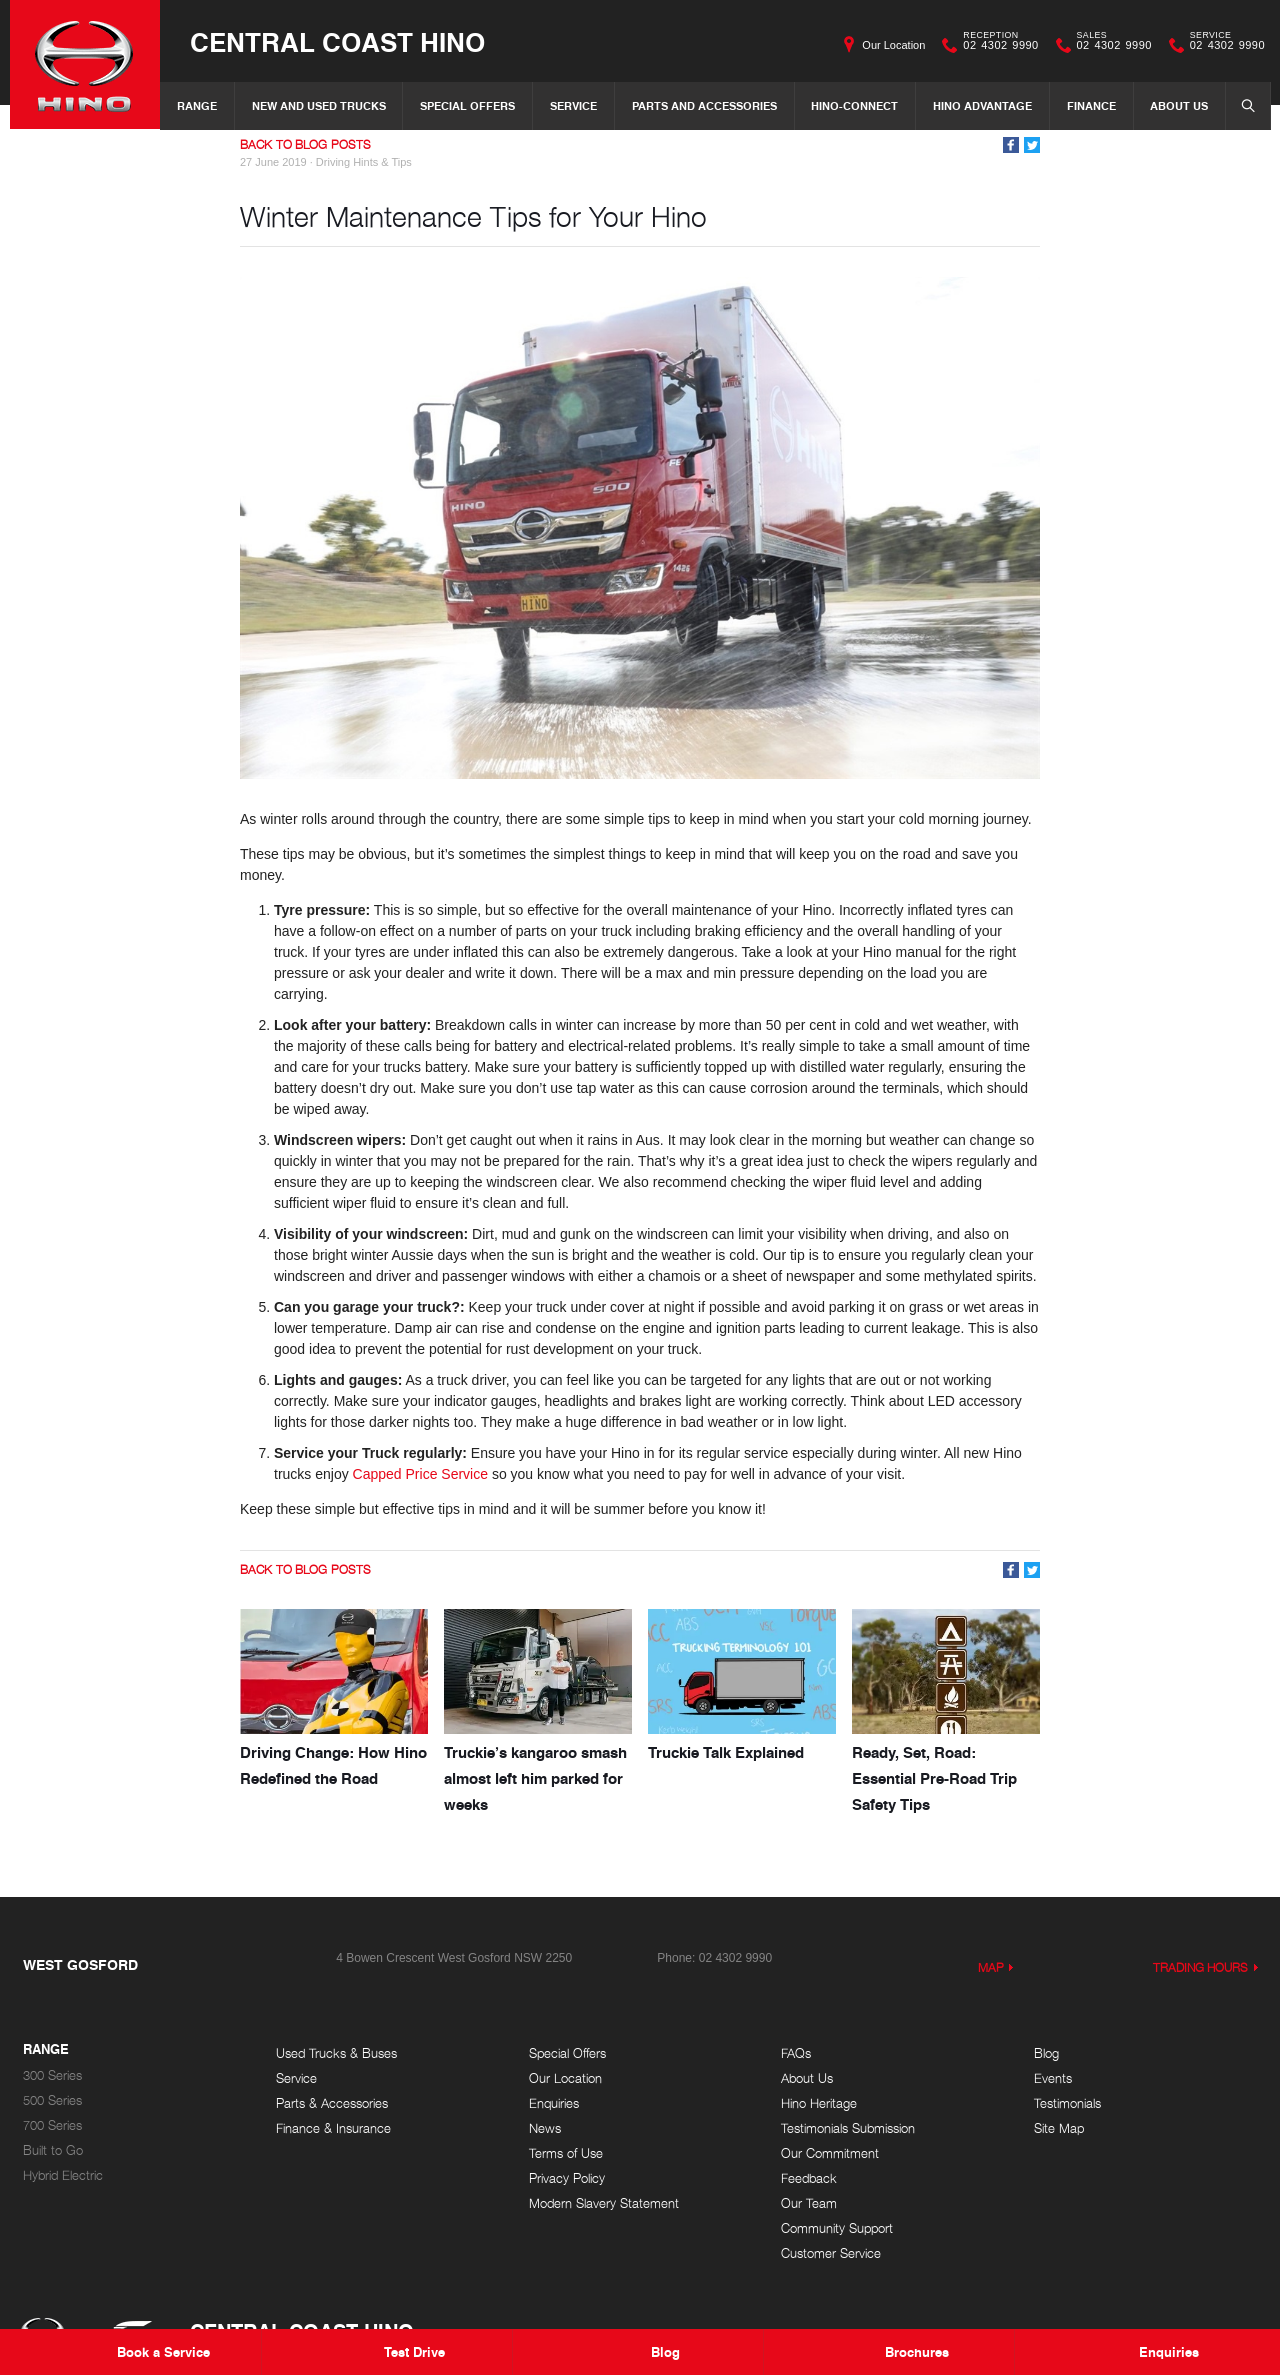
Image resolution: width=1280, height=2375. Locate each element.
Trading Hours (1201, 1967)
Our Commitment (830, 2153)
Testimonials (1067, 2103)
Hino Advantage (982, 105)
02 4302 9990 (996, 45)
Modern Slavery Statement (604, 2203)
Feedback (809, 2178)
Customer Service (831, 2253)
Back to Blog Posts (305, 144)
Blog (1046, 2053)
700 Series (52, 2125)
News (545, 2128)
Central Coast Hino (337, 41)
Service (573, 105)
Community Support (837, 2228)
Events (1053, 2078)
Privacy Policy (567, 2178)
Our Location (893, 45)
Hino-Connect (854, 105)
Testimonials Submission (848, 2128)
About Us (1179, 105)
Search (1242, 105)
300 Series (52, 2075)
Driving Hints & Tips (364, 162)
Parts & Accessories (332, 2103)
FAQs (796, 2053)
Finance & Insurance (333, 2128)
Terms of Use (566, 2153)
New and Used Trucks (319, 105)
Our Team (809, 2203)
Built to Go (53, 2150)
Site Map (1059, 2128)
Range (197, 105)
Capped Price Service (420, 1474)
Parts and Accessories (704, 105)
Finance (1091, 105)
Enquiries (554, 2103)
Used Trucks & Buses (336, 2053)
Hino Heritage (819, 2103)
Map (991, 1967)
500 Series (52, 2100)
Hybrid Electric (63, 2175)
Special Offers (467, 105)
